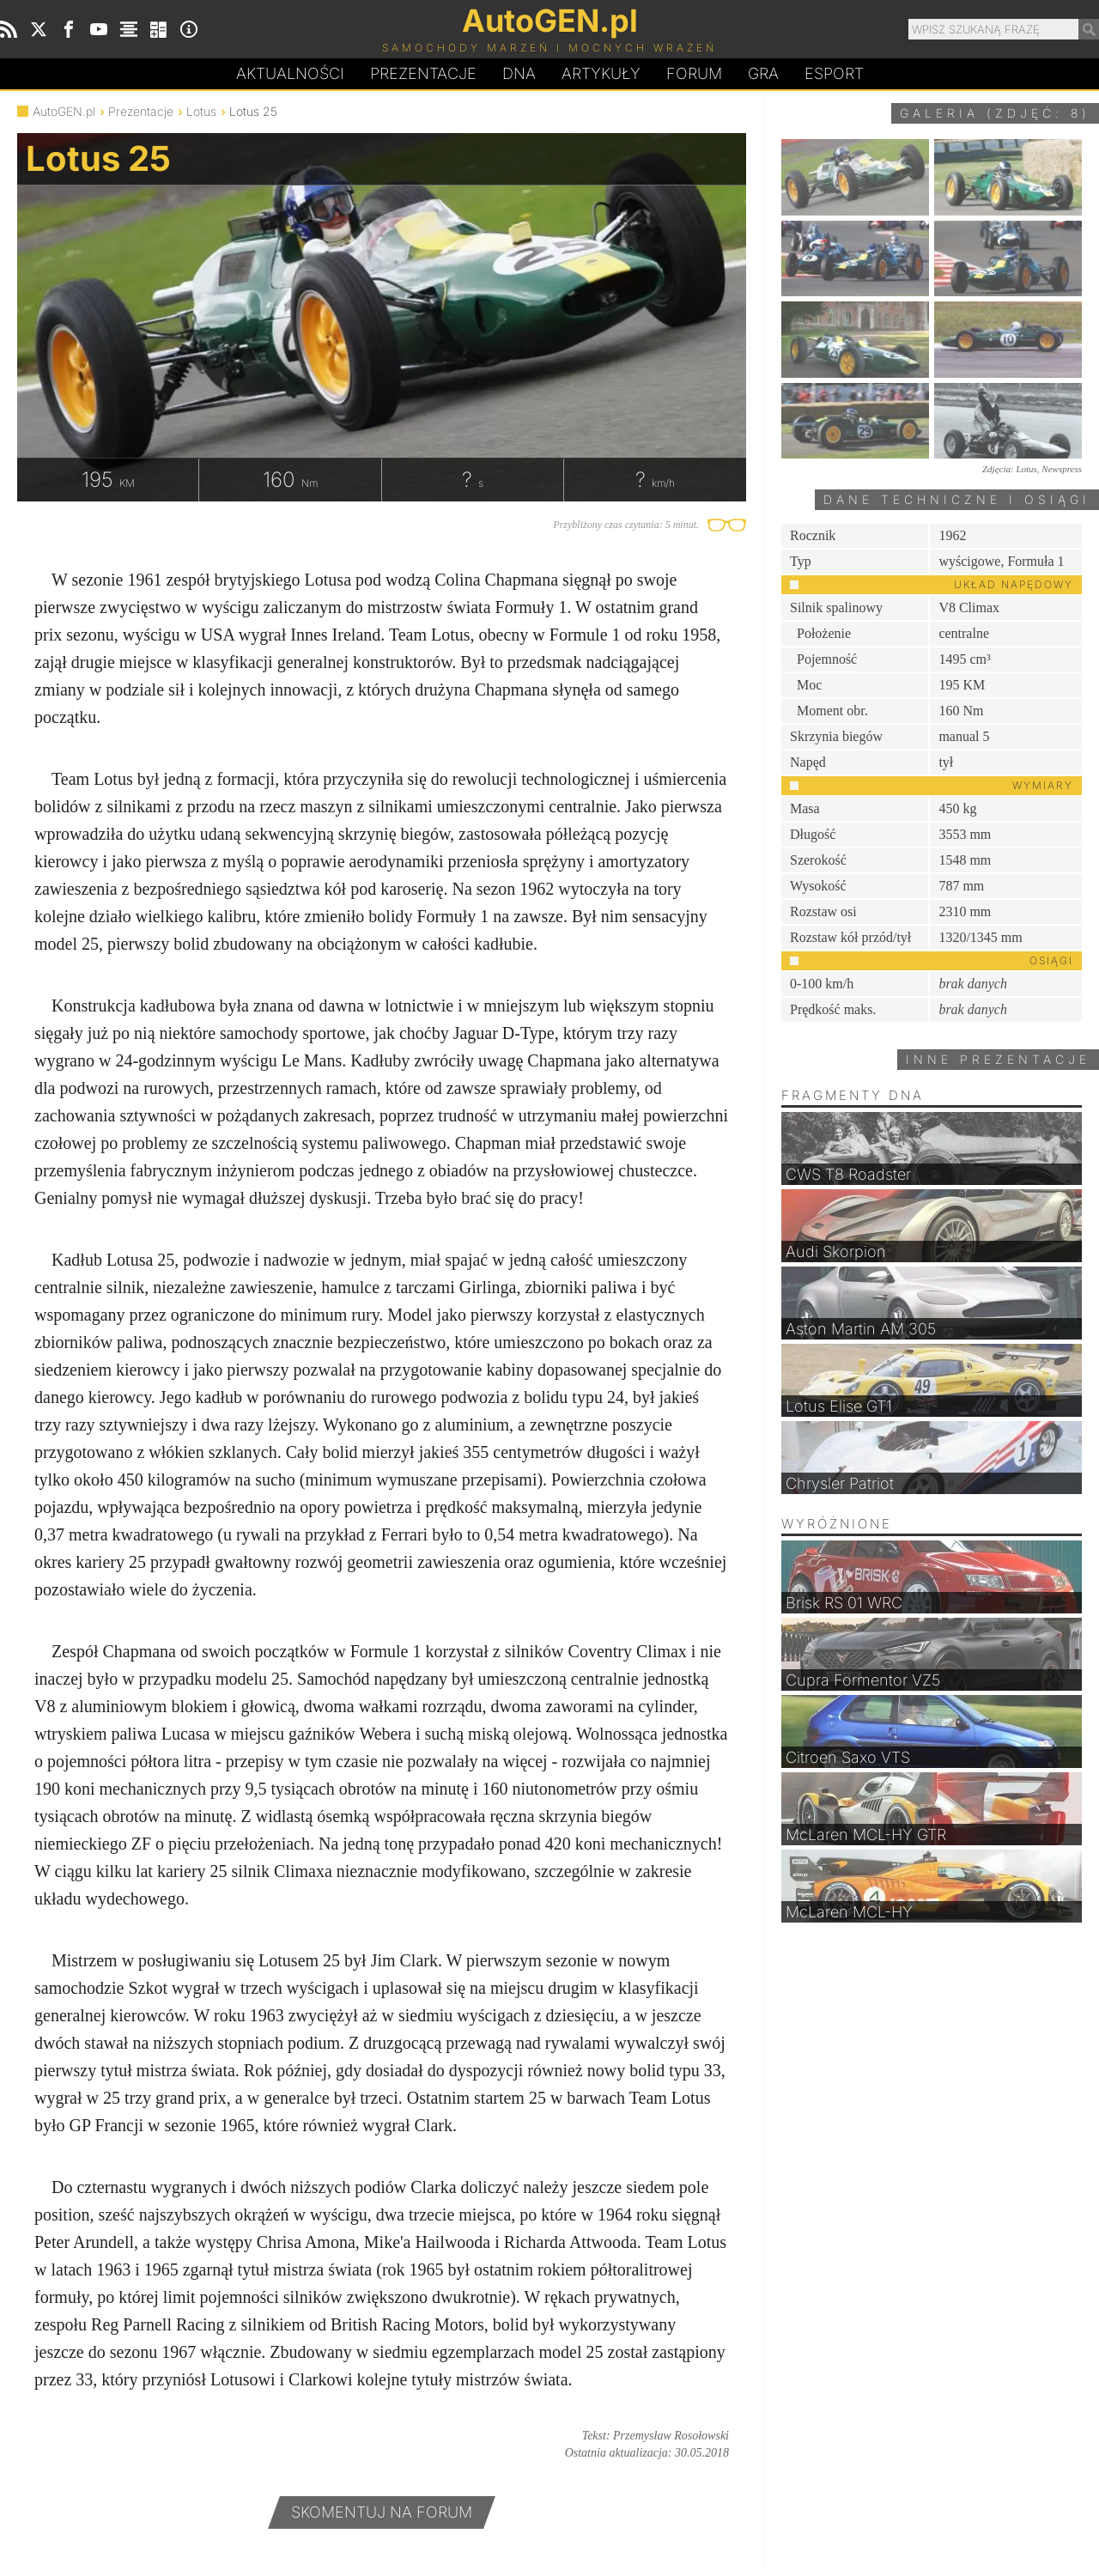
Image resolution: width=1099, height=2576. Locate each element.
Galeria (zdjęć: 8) (995, 113)
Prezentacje (423, 73)
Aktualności (290, 73)
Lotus (201, 111)
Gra (763, 73)
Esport (834, 73)
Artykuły (601, 73)
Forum (694, 73)
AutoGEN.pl (64, 111)
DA (519, 73)
